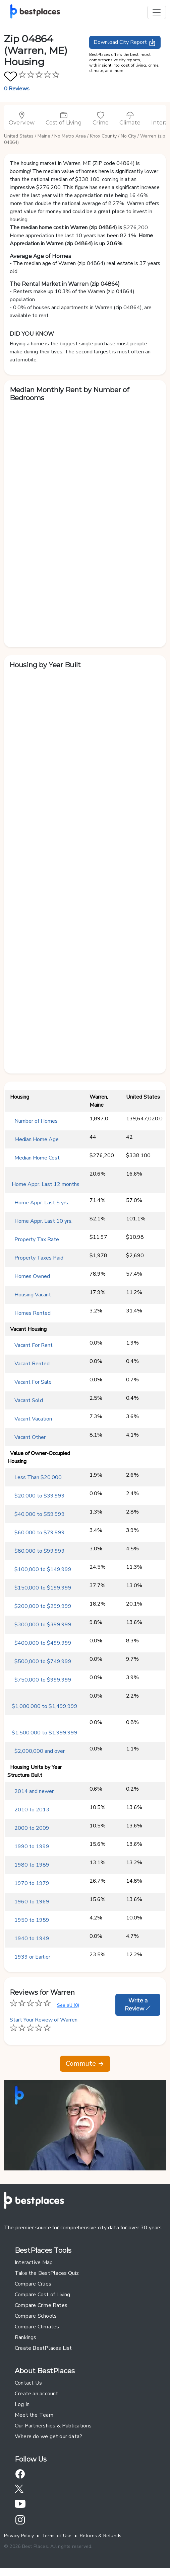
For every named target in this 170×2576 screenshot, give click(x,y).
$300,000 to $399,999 (42, 1624)
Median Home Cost (37, 1158)
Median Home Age (36, 1139)
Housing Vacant (32, 1294)
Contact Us (28, 2383)
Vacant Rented (32, 1363)
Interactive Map (34, 2262)
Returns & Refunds (101, 2535)
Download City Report (125, 42)
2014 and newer (34, 1791)
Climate (129, 118)
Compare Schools (36, 2316)
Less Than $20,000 (38, 1477)
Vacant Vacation (33, 1419)
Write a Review (138, 2004)
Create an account (36, 2393)
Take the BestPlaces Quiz (47, 2273)
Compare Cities (33, 2284)
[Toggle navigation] (156, 12)
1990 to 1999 (31, 1846)
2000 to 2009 (31, 1828)
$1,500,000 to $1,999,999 (44, 1732)
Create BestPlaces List (43, 2348)
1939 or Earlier (32, 1957)
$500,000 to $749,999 (42, 1661)
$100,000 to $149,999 (42, 1569)
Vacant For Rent (33, 1345)
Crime (101, 118)
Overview (22, 118)
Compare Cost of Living (42, 2294)
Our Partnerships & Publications (53, 2425)
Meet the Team (34, 2415)
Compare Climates (37, 2326)
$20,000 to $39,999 (39, 1495)
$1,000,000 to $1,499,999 (44, 1706)
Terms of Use (57, 2535)
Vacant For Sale (33, 1382)
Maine (44, 136)
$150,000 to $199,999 (42, 1588)
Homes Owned (32, 1276)
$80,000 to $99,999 (39, 1551)
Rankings (26, 2337)
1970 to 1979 (31, 1883)
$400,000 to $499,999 (42, 1643)
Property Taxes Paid (38, 1258)
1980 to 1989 (31, 1865)
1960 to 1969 (31, 1901)
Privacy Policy (19, 2535)
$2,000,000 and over (39, 1751)
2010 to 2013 (31, 1809)
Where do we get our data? (48, 2436)
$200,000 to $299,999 (42, 1606)
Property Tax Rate (36, 1239)
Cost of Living (64, 118)
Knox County (103, 136)
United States (19, 136)
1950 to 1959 (31, 1920)
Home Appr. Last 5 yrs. (41, 1202)
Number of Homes (36, 1121)
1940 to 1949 (31, 1938)
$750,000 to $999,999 (42, 1680)
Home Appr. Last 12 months (45, 1184)
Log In (22, 2404)
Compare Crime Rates (41, 2305)
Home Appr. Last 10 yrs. (43, 1221)
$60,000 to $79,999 (39, 1532)
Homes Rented (32, 1313)
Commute (85, 2063)
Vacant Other (30, 1437)
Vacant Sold (28, 1400)
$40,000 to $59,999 (39, 1514)
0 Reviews (17, 88)
